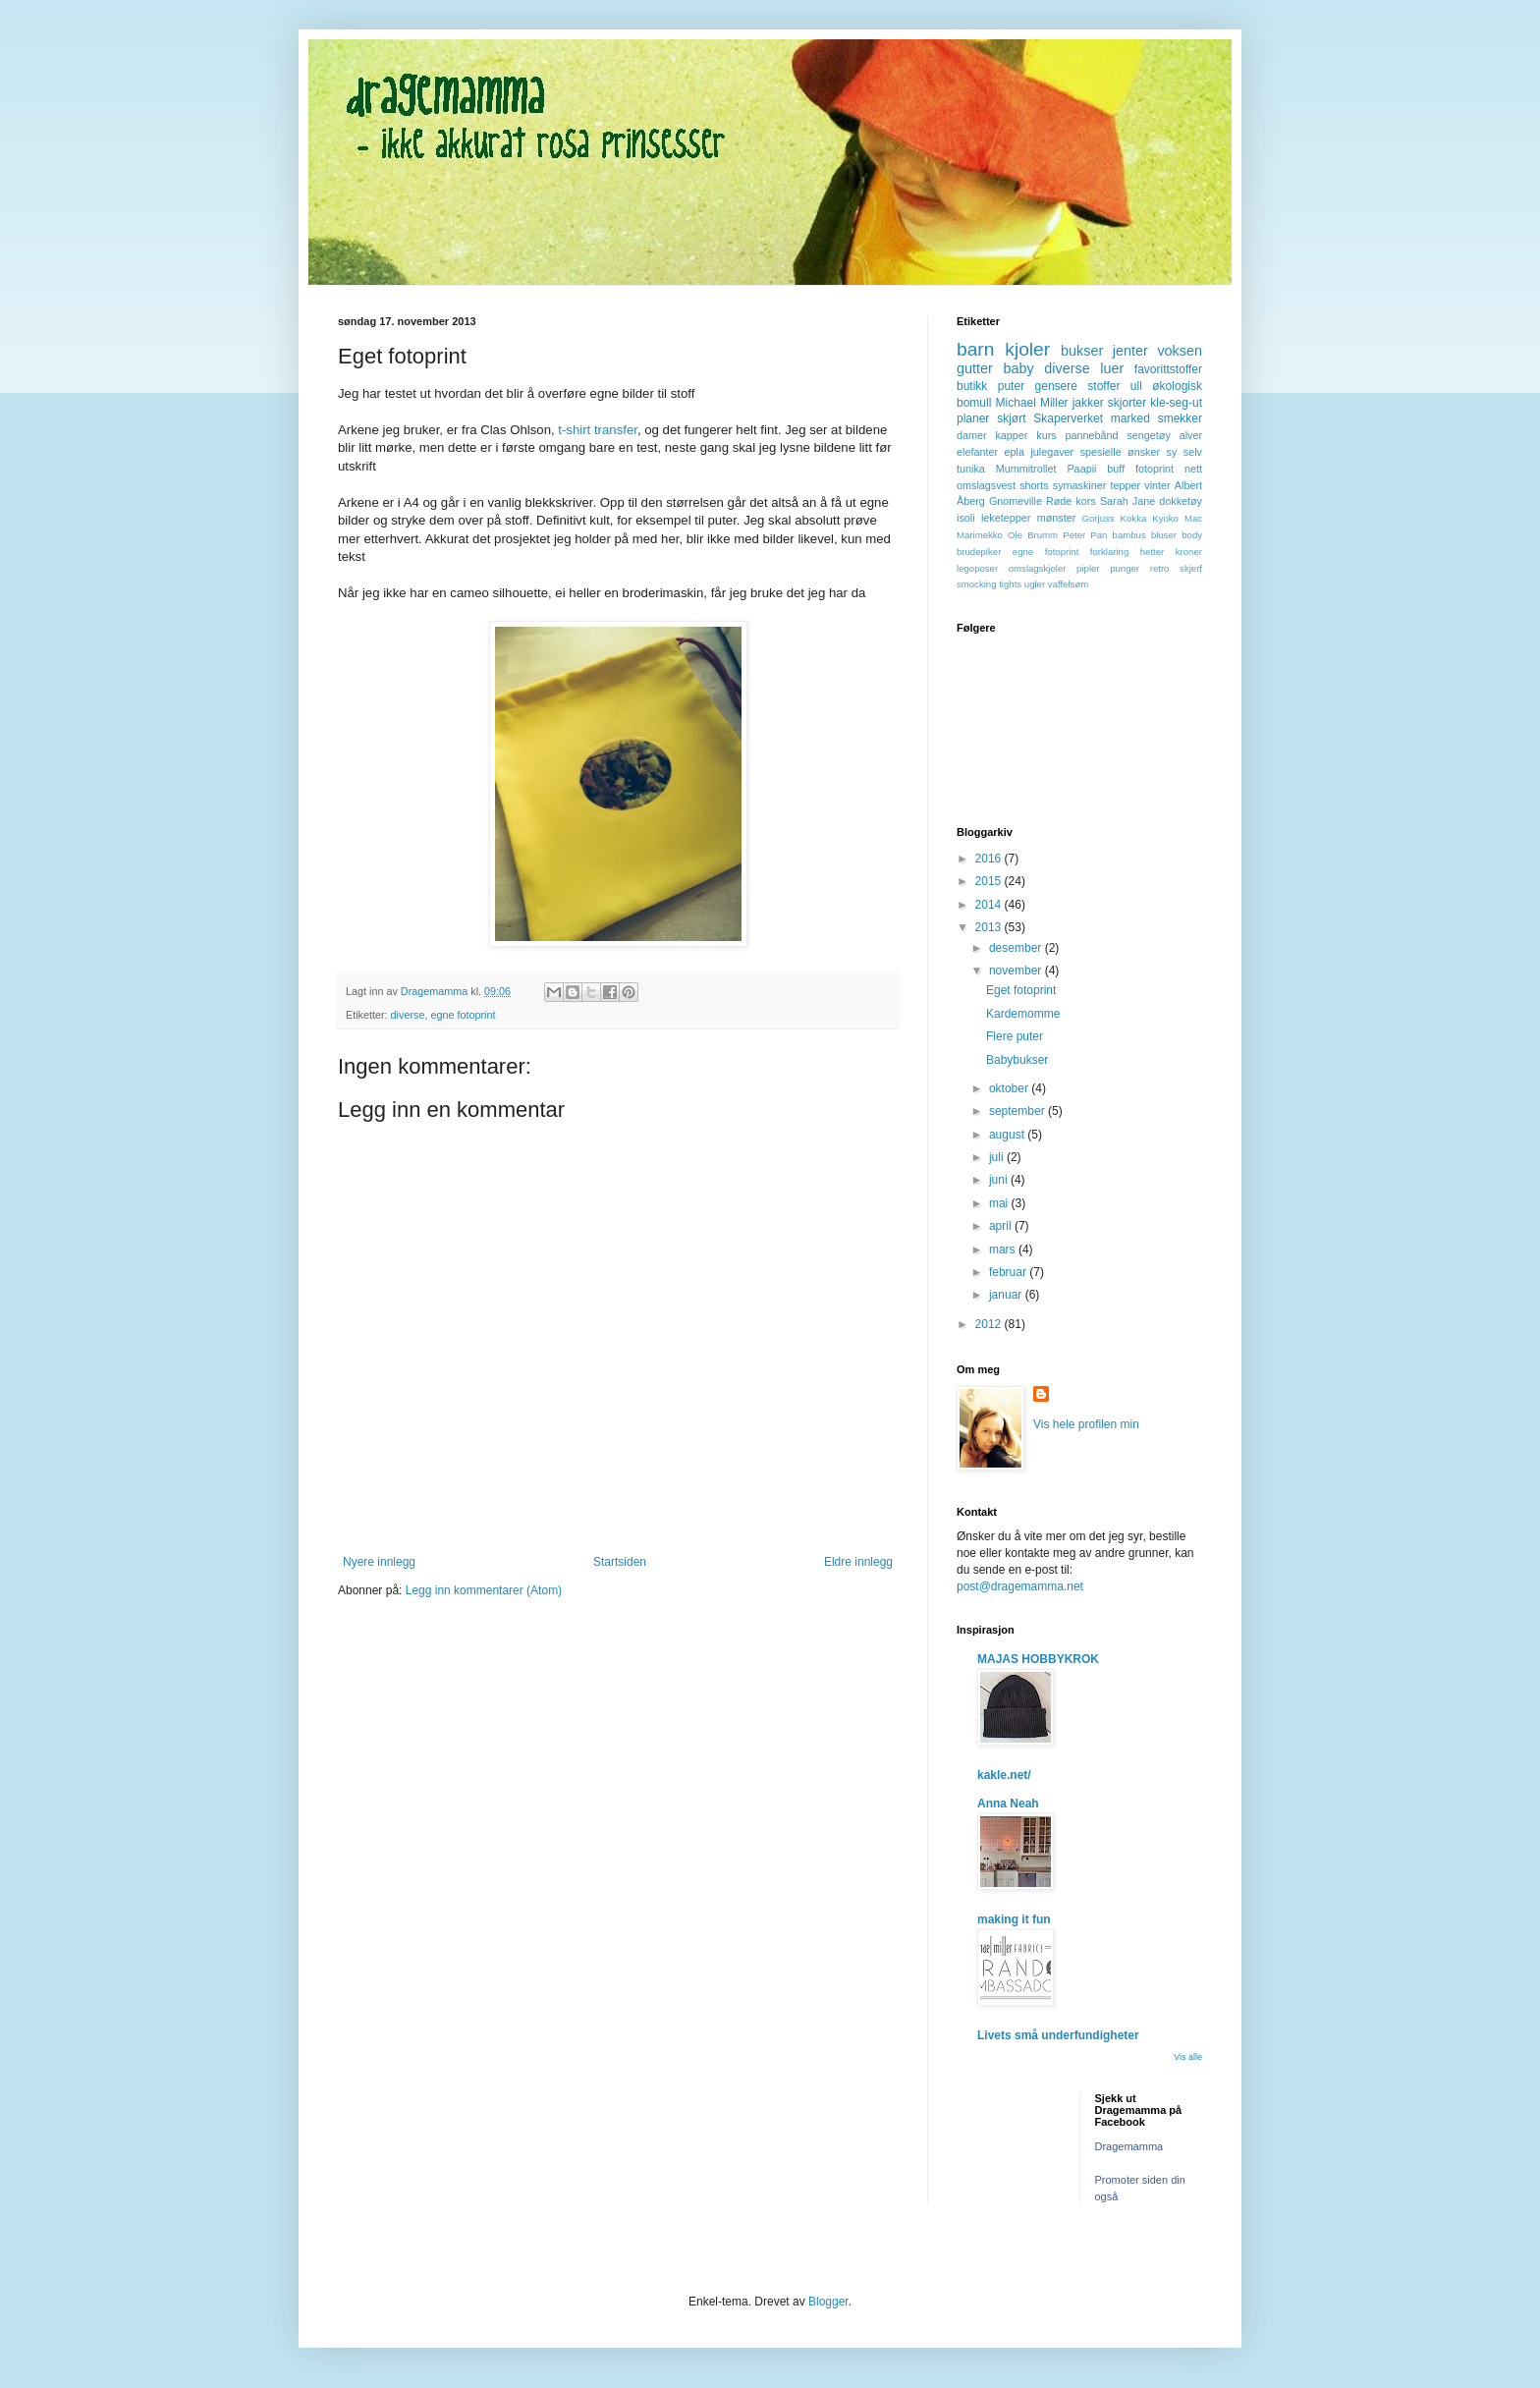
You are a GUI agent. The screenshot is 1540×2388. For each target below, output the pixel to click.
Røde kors (1071, 501)
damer (972, 435)
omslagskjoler (1038, 568)
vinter (1157, 485)
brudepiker (979, 551)
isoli (966, 518)
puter (1011, 386)
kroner (1189, 551)
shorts (1033, 485)
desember (1017, 948)
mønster (1056, 518)
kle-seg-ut (1176, 403)
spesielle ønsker (1120, 452)
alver (1191, 435)
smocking (977, 584)
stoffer (1103, 386)
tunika (971, 468)
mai (1000, 1203)
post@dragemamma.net (1020, 1586)
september (1018, 1111)
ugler (1034, 584)
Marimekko (980, 534)
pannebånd (1092, 435)
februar (1009, 1272)
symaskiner (1080, 485)
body (1192, 534)
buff (1116, 468)
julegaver (1051, 452)
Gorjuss (1098, 518)
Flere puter (1014, 1036)
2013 (990, 927)
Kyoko (1165, 518)
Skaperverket (1068, 418)
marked (1130, 418)
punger (1124, 568)
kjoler (1027, 349)
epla (1013, 452)
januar (1007, 1295)
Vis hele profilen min (1086, 1424)
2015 (990, 881)
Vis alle (1188, 2057)
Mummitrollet (1026, 468)
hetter (1152, 551)
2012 (990, 1324)
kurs (1046, 435)
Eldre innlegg (858, 1562)
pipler (1087, 568)
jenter (1130, 351)
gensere (1056, 386)
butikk (972, 386)
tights (1010, 584)
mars (1003, 1249)
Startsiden (619, 1562)
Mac (1193, 518)
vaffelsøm (1068, 584)
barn (975, 349)
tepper (1126, 485)
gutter (975, 368)
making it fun (1014, 1919)
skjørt (1011, 418)
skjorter (1127, 403)
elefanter (977, 452)
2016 (990, 858)
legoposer (977, 568)
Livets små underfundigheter (1058, 2035)
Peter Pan (1085, 534)
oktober (1010, 1088)
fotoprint (1154, 468)
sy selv (1184, 452)
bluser (1164, 534)
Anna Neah (1008, 1803)
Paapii (1081, 468)
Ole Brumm (1033, 534)
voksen (1179, 351)
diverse (408, 1015)
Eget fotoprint (1021, 990)
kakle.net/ (1004, 1775)
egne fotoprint (462, 1015)
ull (1136, 386)
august (1008, 1134)
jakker (1088, 403)
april (1002, 1226)
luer (1112, 368)
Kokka (1134, 518)
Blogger (828, 2301)
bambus (1129, 534)
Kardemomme (1023, 1014)
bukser (1082, 351)
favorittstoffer (1168, 369)
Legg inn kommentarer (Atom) (484, 1590)
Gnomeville (1015, 501)
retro (1160, 568)
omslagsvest (986, 485)
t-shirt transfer (596, 429)
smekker (1180, 418)
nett (1193, 468)
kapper (1011, 435)
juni (1000, 1180)
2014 (990, 905)
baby (1018, 368)
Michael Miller (1031, 403)
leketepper (1005, 518)
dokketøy (1180, 501)
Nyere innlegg (379, 1562)
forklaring (1109, 551)
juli (998, 1157)
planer (973, 418)
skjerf (1191, 568)
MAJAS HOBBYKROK (1038, 1659)
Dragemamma (1129, 2146)
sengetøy (1148, 435)
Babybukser (1017, 1060)
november (1017, 970)
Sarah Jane (1127, 501)
